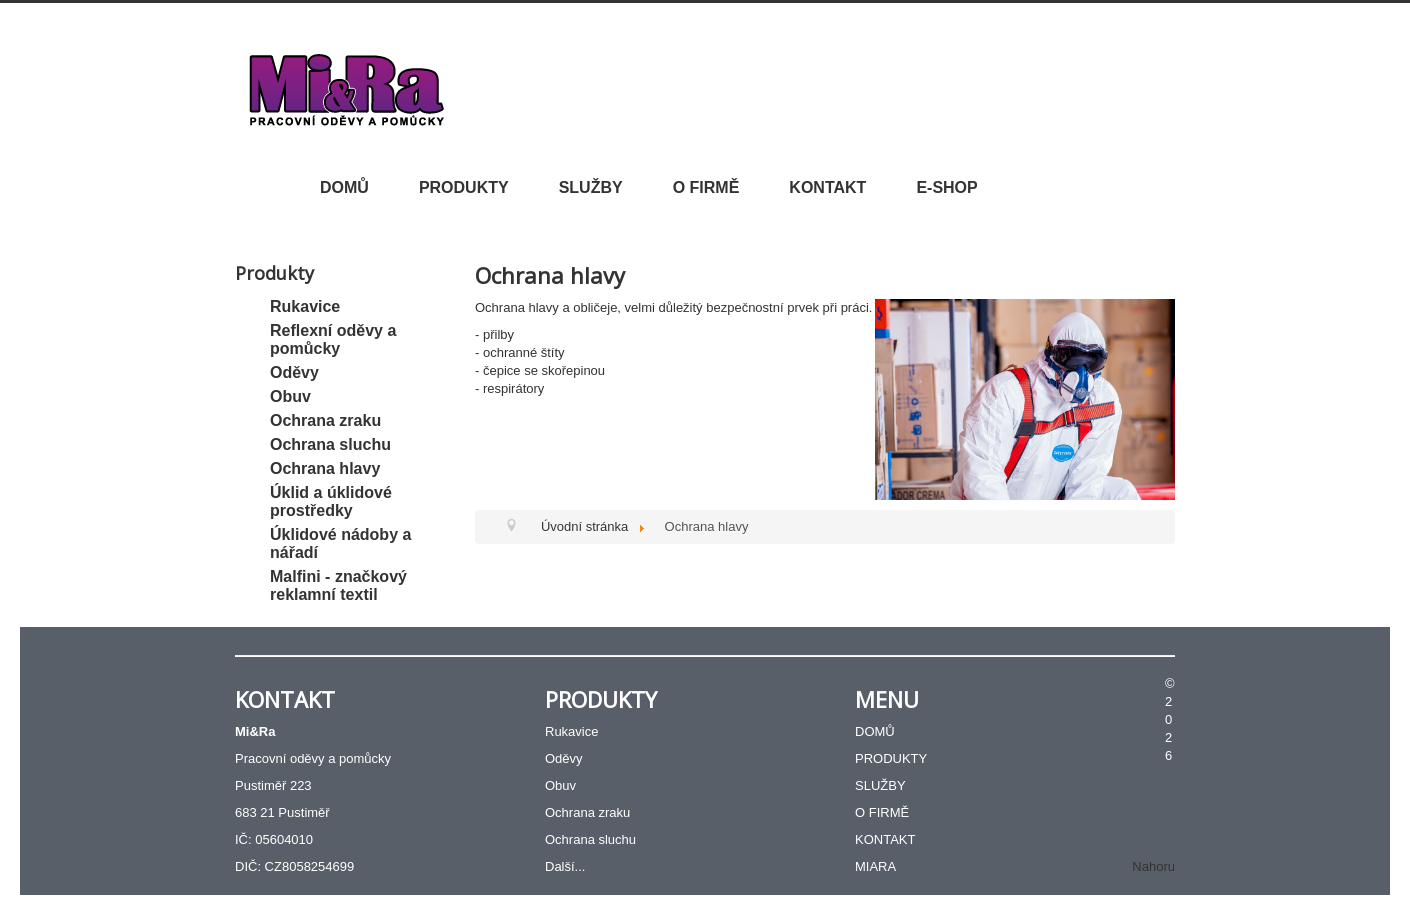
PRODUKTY (464, 187)
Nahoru (1153, 866)
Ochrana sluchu (330, 444)
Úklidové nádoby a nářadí (340, 543)
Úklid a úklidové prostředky (331, 501)
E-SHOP (946, 187)
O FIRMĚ (706, 187)
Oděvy (294, 372)
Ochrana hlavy (325, 468)
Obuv (290, 396)
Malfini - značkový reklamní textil (338, 585)
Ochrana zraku (325, 420)
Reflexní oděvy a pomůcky (333, 339)
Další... (565, 866)
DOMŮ (344, 187)
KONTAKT (827, 187)
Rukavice (305, 306)
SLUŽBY (591, 187)
